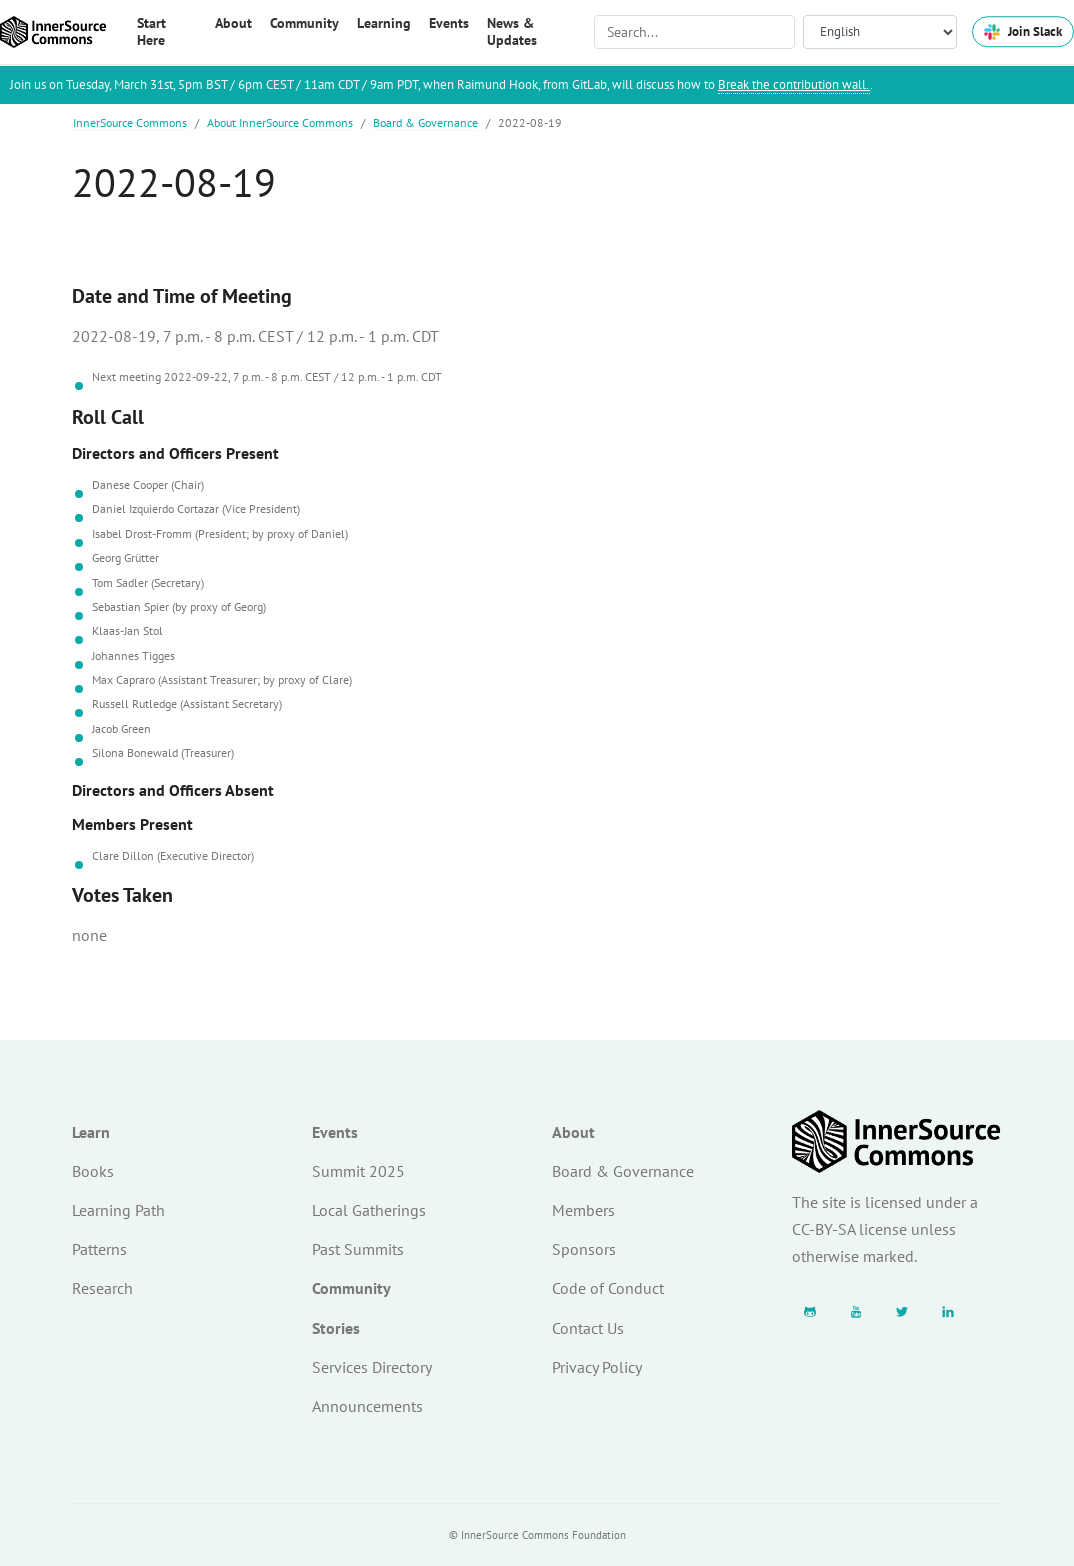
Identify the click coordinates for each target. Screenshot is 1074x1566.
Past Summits (358, 1249)
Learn (91, 1132)
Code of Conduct (608, 1288)
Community (351, 1288)
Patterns (99, 1249)
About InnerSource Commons (280, 122)
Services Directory (372, 1367)
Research (102, 1288)
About (573, 1132)
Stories (336, 1328)
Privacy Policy (597, 1367)
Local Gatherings (369, 1210)
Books (93, 1171)
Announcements (367, 1406)
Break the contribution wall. (794, 84)
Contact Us (588, 1328)
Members (583, 1210)
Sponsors (584, 1249)
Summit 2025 (358, 1171)
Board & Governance (425, 122)
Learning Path (118, 1210)
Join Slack (1023, 31)
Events (335, 1132)
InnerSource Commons (130, 122)
